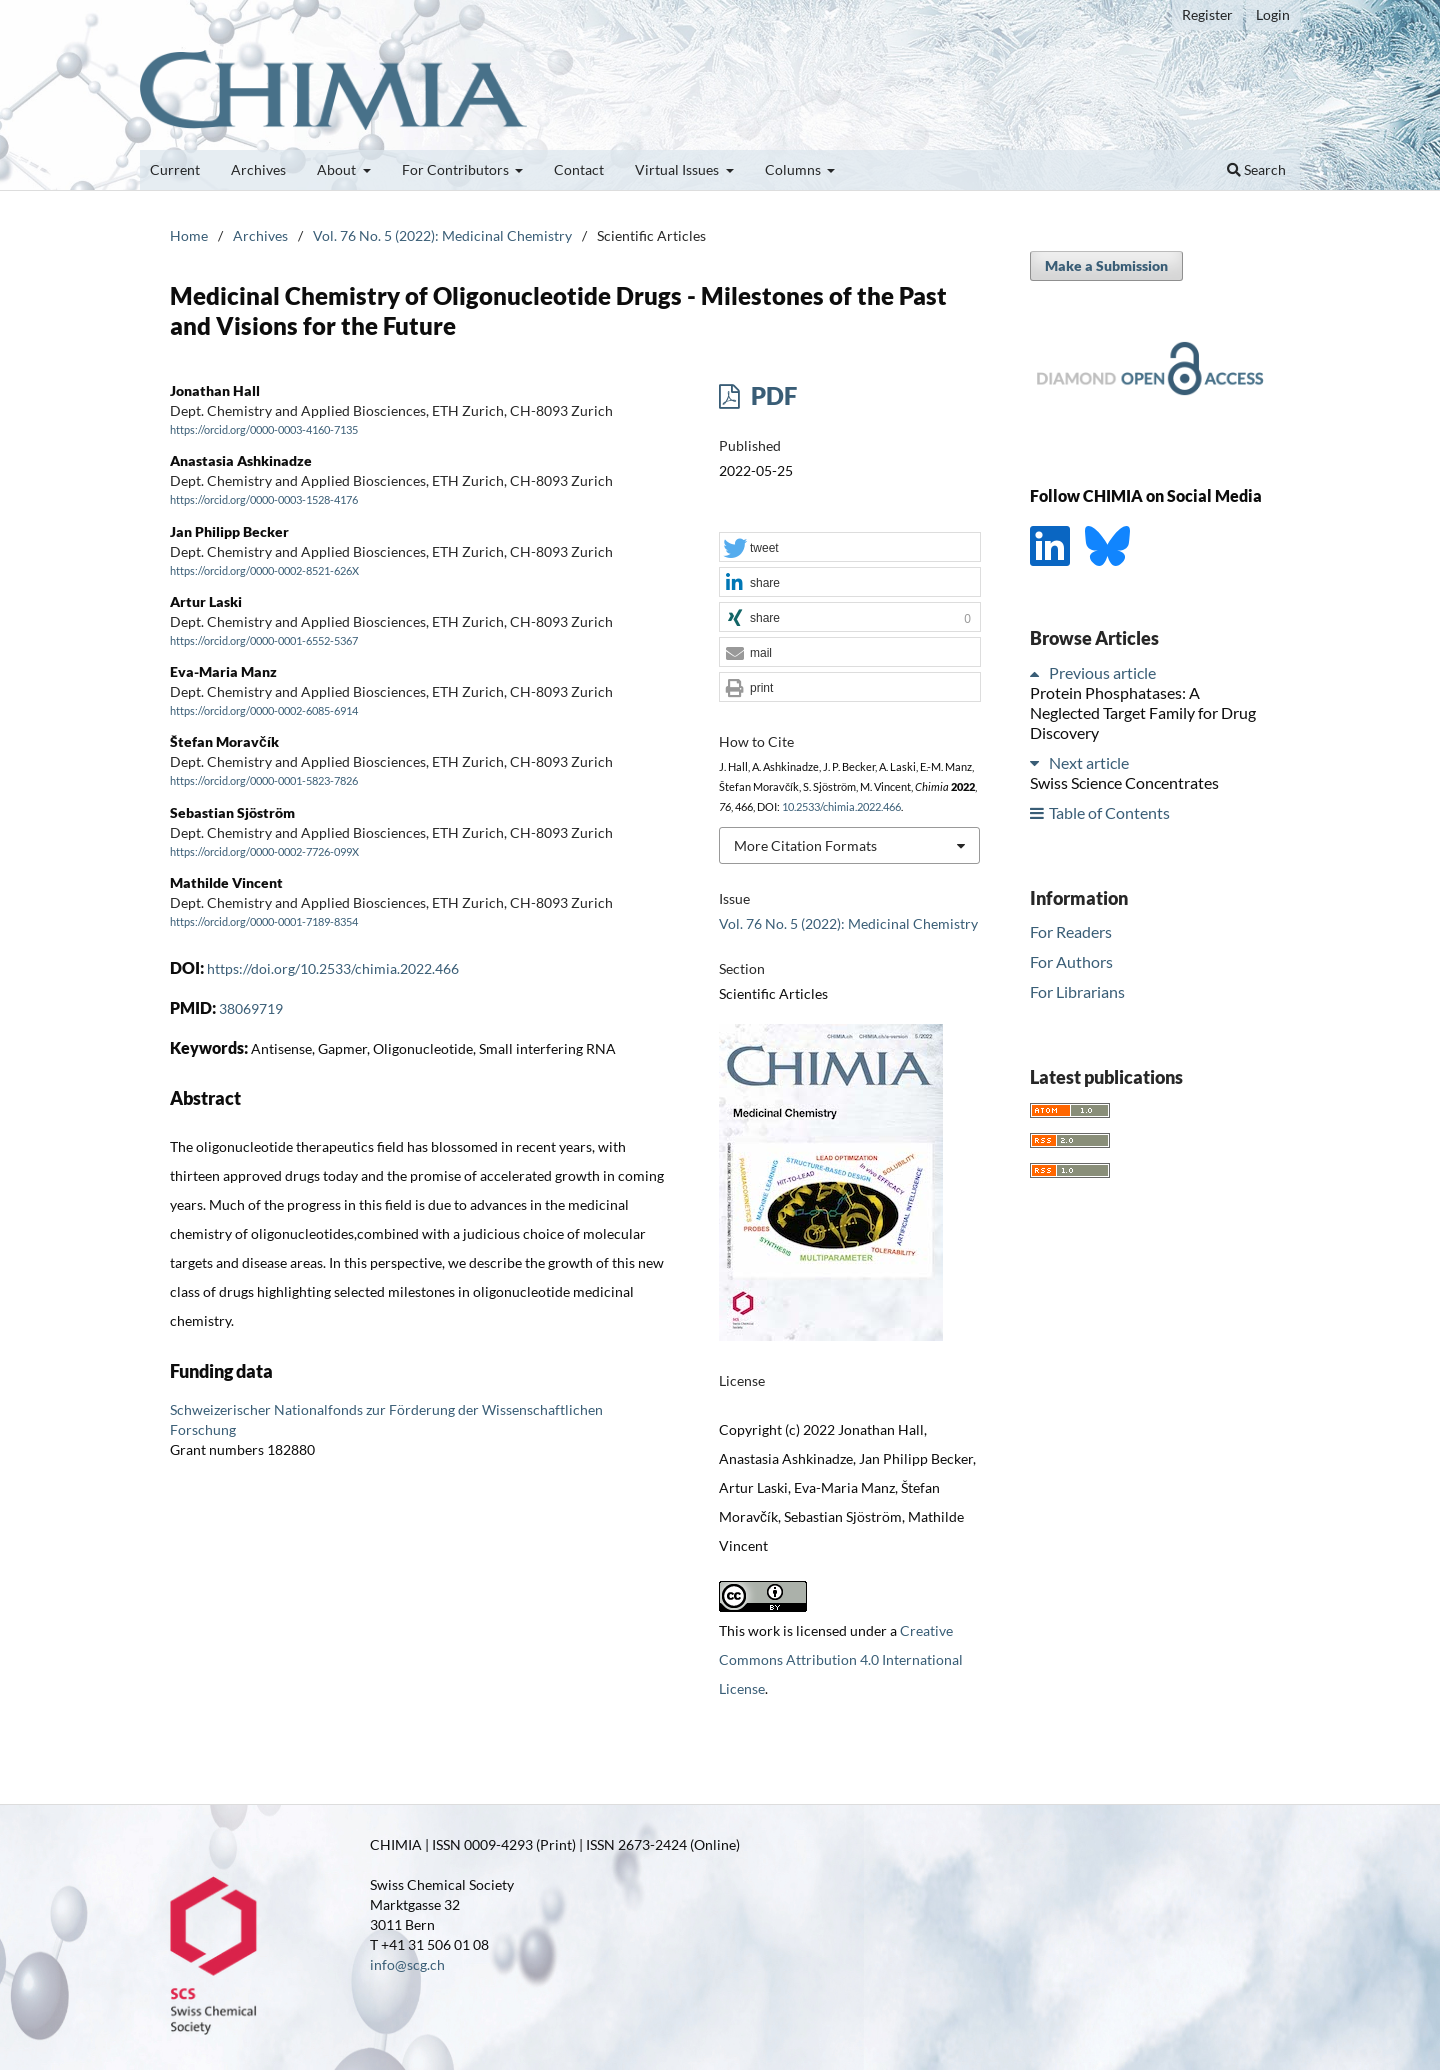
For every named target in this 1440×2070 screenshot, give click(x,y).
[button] (850, 548)
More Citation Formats (805, 845)
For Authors (1071, 961)
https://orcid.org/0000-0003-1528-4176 (264, 501)
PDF (771, 395)
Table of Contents (1109, 812)
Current (175, 169)
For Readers (1071, 931)
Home (189, 235)
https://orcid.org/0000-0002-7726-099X (264, 852)
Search (1256, 169)
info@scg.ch (407, 1964)
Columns (794, 169)
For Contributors (457, 169)
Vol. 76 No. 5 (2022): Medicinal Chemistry (442, 235)
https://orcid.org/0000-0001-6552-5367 (264, 641)
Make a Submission (1106, 265)
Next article (1089, 762)
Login (1273, 14)
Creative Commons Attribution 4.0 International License (841, 1659)
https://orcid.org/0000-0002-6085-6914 (264, 711)
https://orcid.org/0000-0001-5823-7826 (264, 782)
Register (1207, 14)
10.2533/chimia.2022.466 (841, 807)
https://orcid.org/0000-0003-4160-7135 (264, 430)
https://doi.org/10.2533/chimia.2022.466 (333, 968)
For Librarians (1077, 991)
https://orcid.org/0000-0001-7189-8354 (264, 922)
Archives (258, 169)
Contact (579, 169)
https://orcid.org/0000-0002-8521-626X (264, 571)
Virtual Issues (678, 169)
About (338, 169)
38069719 (251, 1008)
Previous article (1102, 672)
